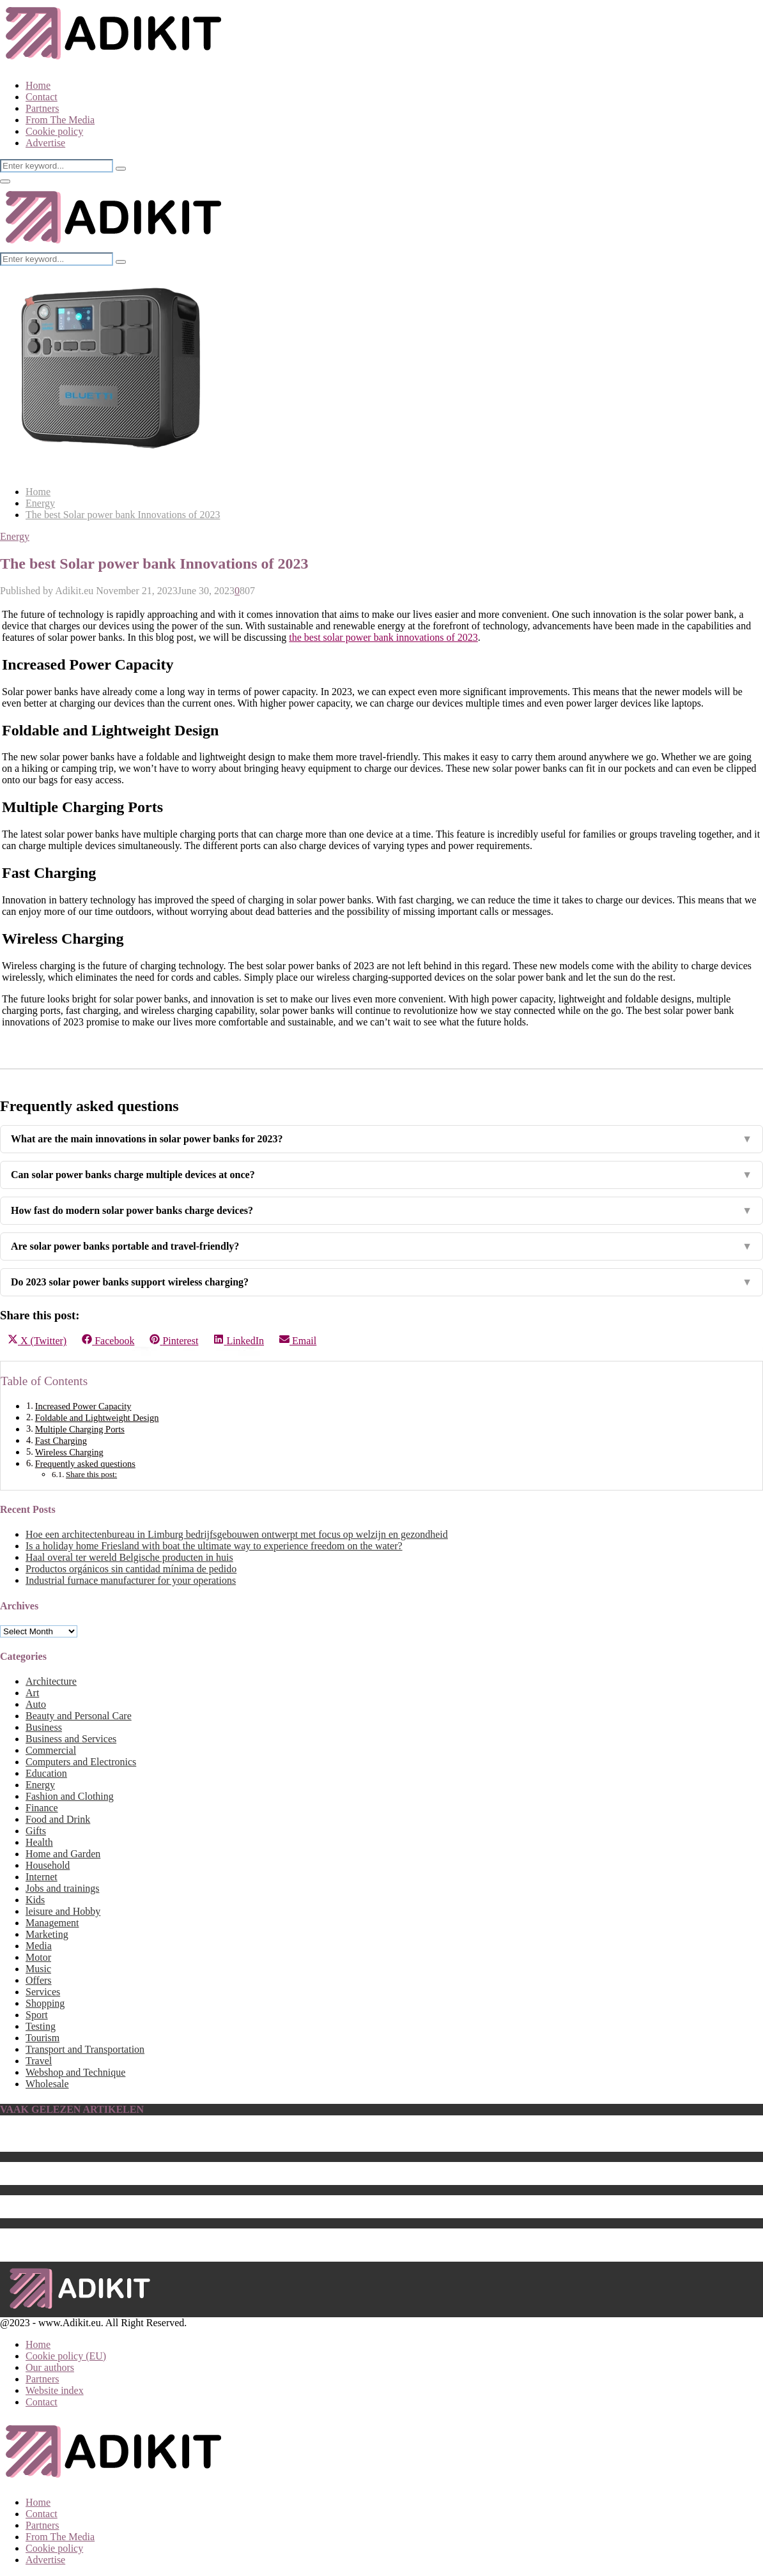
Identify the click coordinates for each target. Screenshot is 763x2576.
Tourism (42, 2037)
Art (32, 1692)
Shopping (45, 2003)
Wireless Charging (69, 1452)
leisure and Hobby (63, 1911)
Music (38, 1968)
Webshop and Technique (75, 2072)
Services (43, 1991)
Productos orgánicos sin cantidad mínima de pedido (131, 1568)
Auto (36, 1704)
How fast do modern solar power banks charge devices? (381, 1210)
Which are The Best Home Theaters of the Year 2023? (136, 2179)
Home (38, 85)
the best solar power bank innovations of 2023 (383, 637)
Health (39, 1842)
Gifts (36, 1830)
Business (44, 1727)
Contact (42, 96)
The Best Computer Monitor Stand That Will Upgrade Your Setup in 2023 (177, 2145)
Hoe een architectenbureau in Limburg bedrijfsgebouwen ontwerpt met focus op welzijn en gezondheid (237, 1534)
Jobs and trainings (63, 1888)
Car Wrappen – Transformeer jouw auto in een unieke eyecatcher (158, 2167)
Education (46, 1773)
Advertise (45, 142)
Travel (39, 2060)
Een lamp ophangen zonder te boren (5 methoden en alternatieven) (162, 2134)
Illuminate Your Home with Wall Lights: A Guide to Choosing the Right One (182, 2245)
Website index (55, 2390)
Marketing (47, 1934)
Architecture (51, 1681)
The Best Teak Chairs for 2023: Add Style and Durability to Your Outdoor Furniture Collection (220, 2212)
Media (39, 1945)
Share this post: (91, 1474)
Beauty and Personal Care (79, 1715)
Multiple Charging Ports (80, 1429)
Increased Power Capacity (83, 1406)
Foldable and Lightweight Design (97, 1418)
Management (52, 1922)
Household (48, 1865)
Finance (42, 1807)
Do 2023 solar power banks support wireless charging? (381, 1282)
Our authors (50, 2367)
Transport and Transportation (85, 2049)
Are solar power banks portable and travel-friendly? (381, 1246)
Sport (37, 2014)
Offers (39, 1980)
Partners (42, 108)
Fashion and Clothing (70, 1796)
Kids (35, 1899)
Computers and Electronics (81, 1761)
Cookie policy (54, 131)
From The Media (60, 119)
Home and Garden (63, 1853)
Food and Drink (58, 1819)
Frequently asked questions (85, 1464)
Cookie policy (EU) (66, 2355)
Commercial (51, 1750)
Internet (42, 1876)
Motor (38, 1957)
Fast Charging (61, 1441)
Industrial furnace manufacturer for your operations (131, 1580)
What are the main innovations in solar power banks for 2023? (381, 1139)
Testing (41, 2026)
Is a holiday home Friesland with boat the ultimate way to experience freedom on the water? (214, 1545)
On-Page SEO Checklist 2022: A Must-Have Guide (130, 2233)
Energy (14, 536)
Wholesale (47, 2083)
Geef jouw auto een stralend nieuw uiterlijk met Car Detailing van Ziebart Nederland (199, 2200)
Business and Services (71, 1738)
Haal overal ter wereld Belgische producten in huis (129, 1557)
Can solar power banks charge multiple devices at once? (381, 1175)
